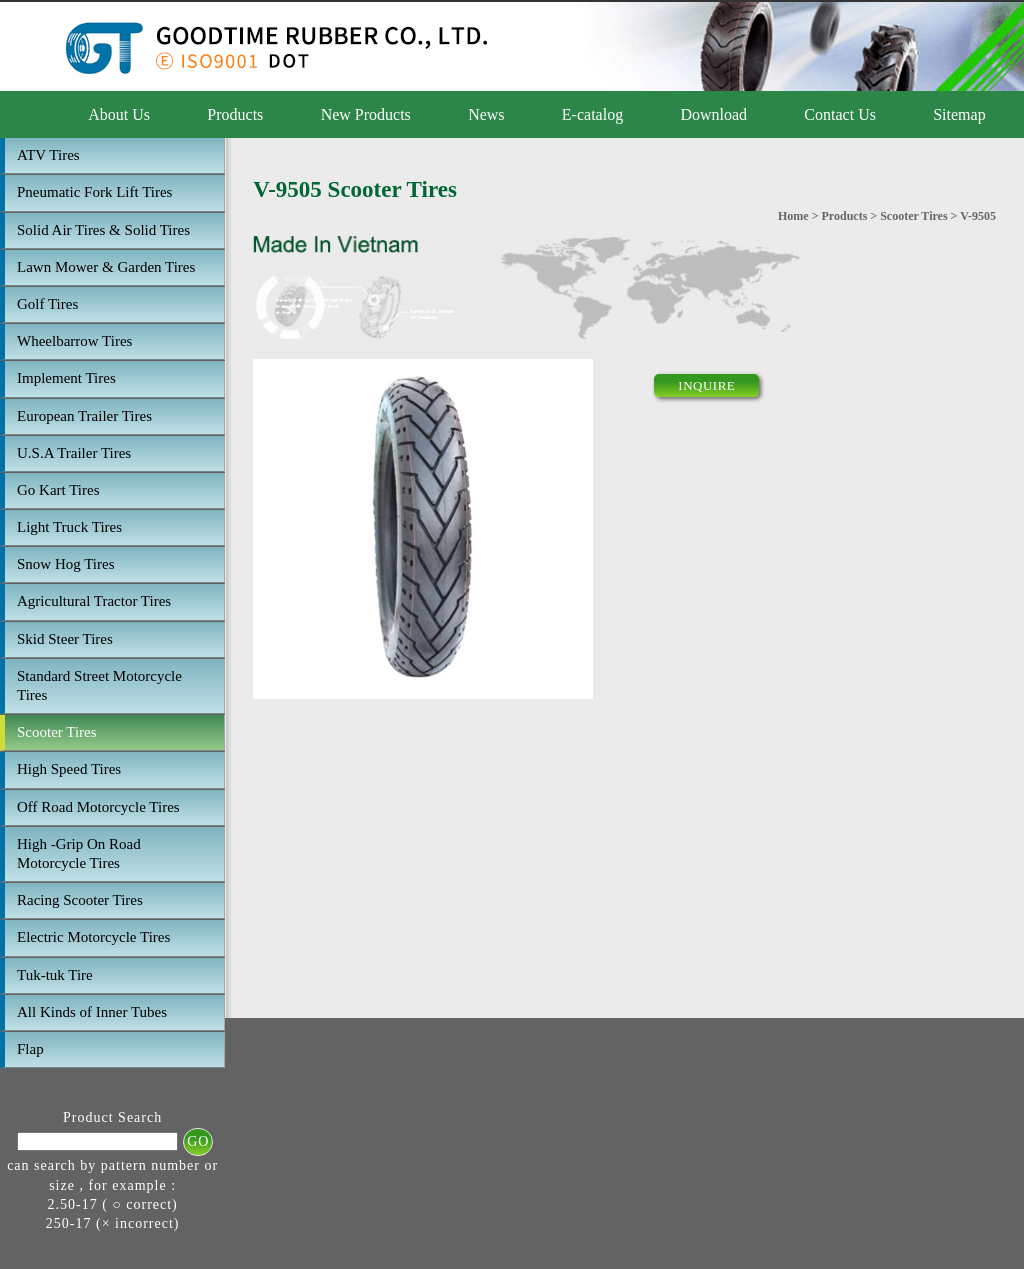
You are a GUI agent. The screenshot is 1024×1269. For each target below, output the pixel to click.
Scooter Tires (57, 732)
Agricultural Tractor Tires (94, 601)
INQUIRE (706, 385)
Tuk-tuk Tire (55, 975)
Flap (30, 1049)
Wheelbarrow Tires (74, 341)
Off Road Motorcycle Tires (98, 807)
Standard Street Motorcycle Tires (99, 685)
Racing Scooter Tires (80, 900)
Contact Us (840, 114)
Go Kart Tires (58, 490)
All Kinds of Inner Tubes (92, 1012)
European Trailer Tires (84, 416)
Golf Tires (47, 304)
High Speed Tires (69, 769)
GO (198, 1141)
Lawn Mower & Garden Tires (106, 267)
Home (793, 216)
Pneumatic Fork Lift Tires (94, 192)
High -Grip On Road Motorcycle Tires (79, 853)
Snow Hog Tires (66, 564)
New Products (366, 114)
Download (713, 114)
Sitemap (959, 114)
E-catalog (592, 114)
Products (235, 114)
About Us (119, 114)
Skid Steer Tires (65, 639)
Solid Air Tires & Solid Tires (103, 230)
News (486, 114)
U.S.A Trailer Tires (74, 453)
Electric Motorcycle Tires (93, 937)
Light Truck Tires (69, 527)
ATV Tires (48, 155)
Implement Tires (66, 378)
